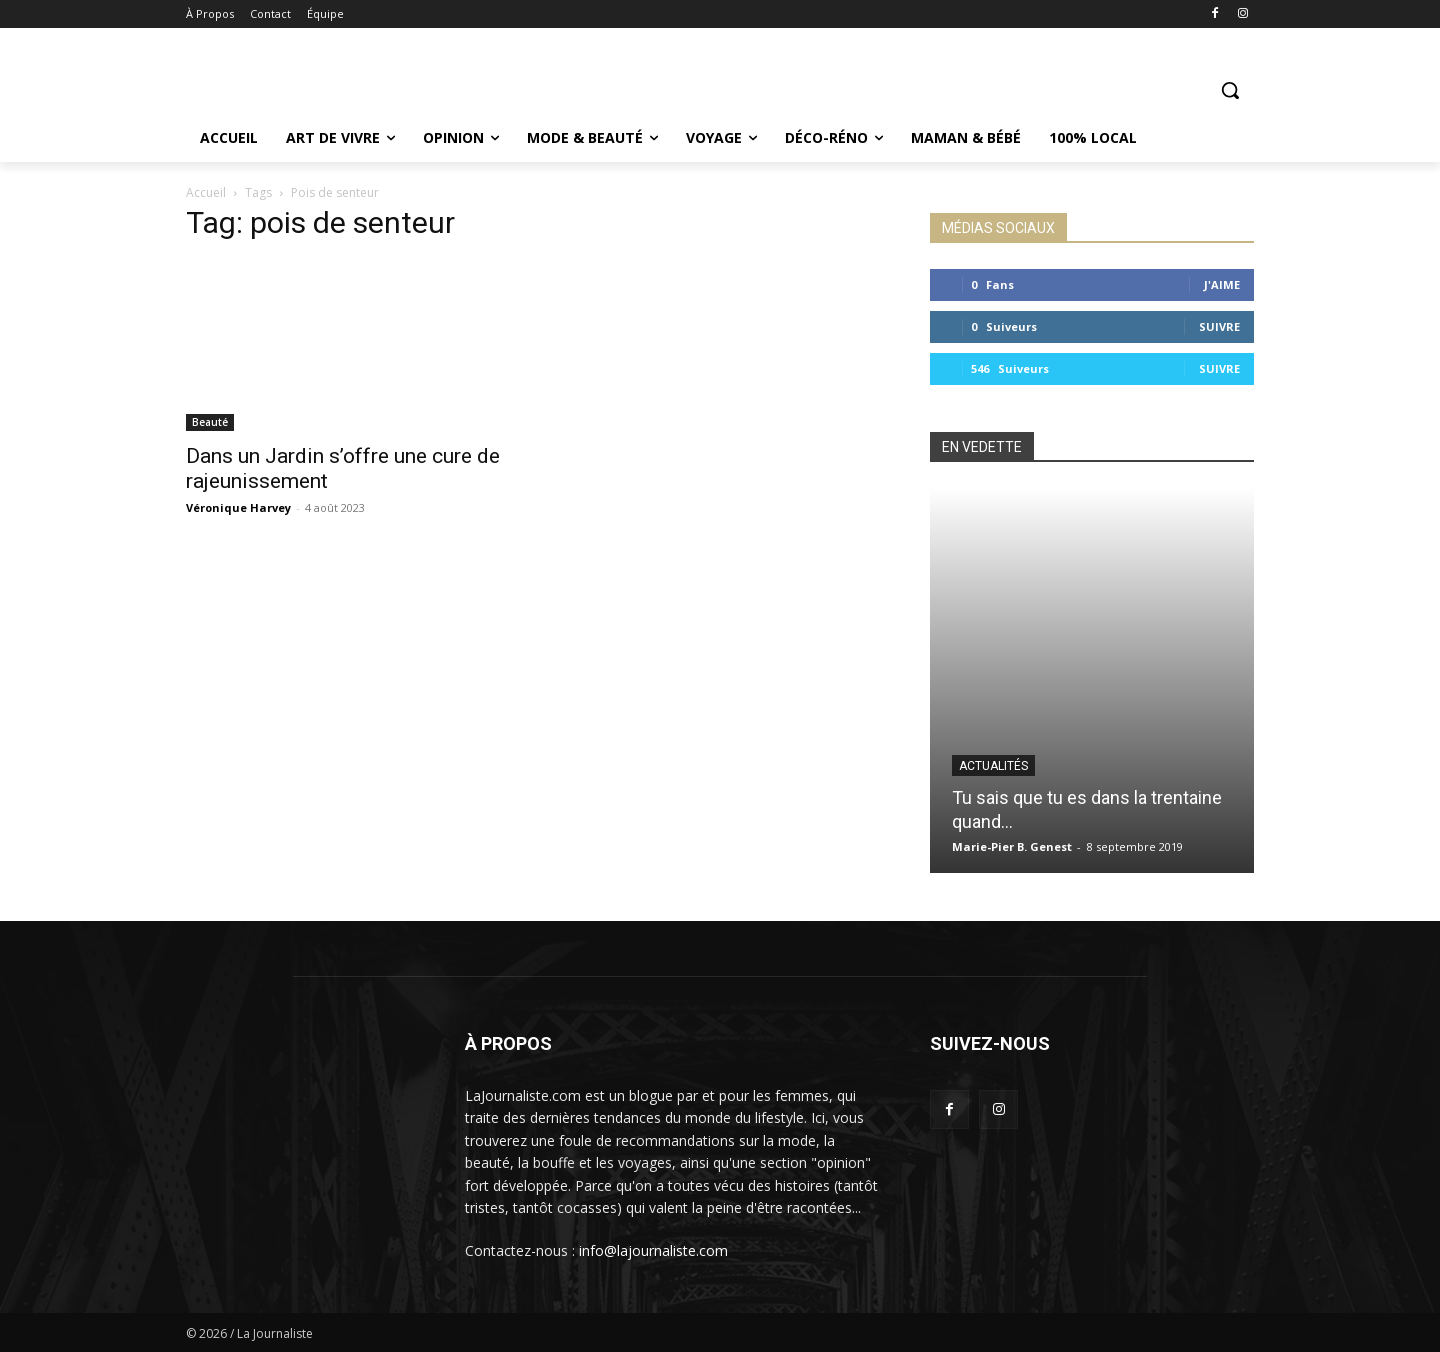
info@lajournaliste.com (653, 1250)
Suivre (1219, 326)
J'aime (1222, 284)
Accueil (206, 192)
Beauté (210, 422)
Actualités (993, 766)
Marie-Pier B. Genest (1012, 846)
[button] (1230, 90)
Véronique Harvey (238, 507)
